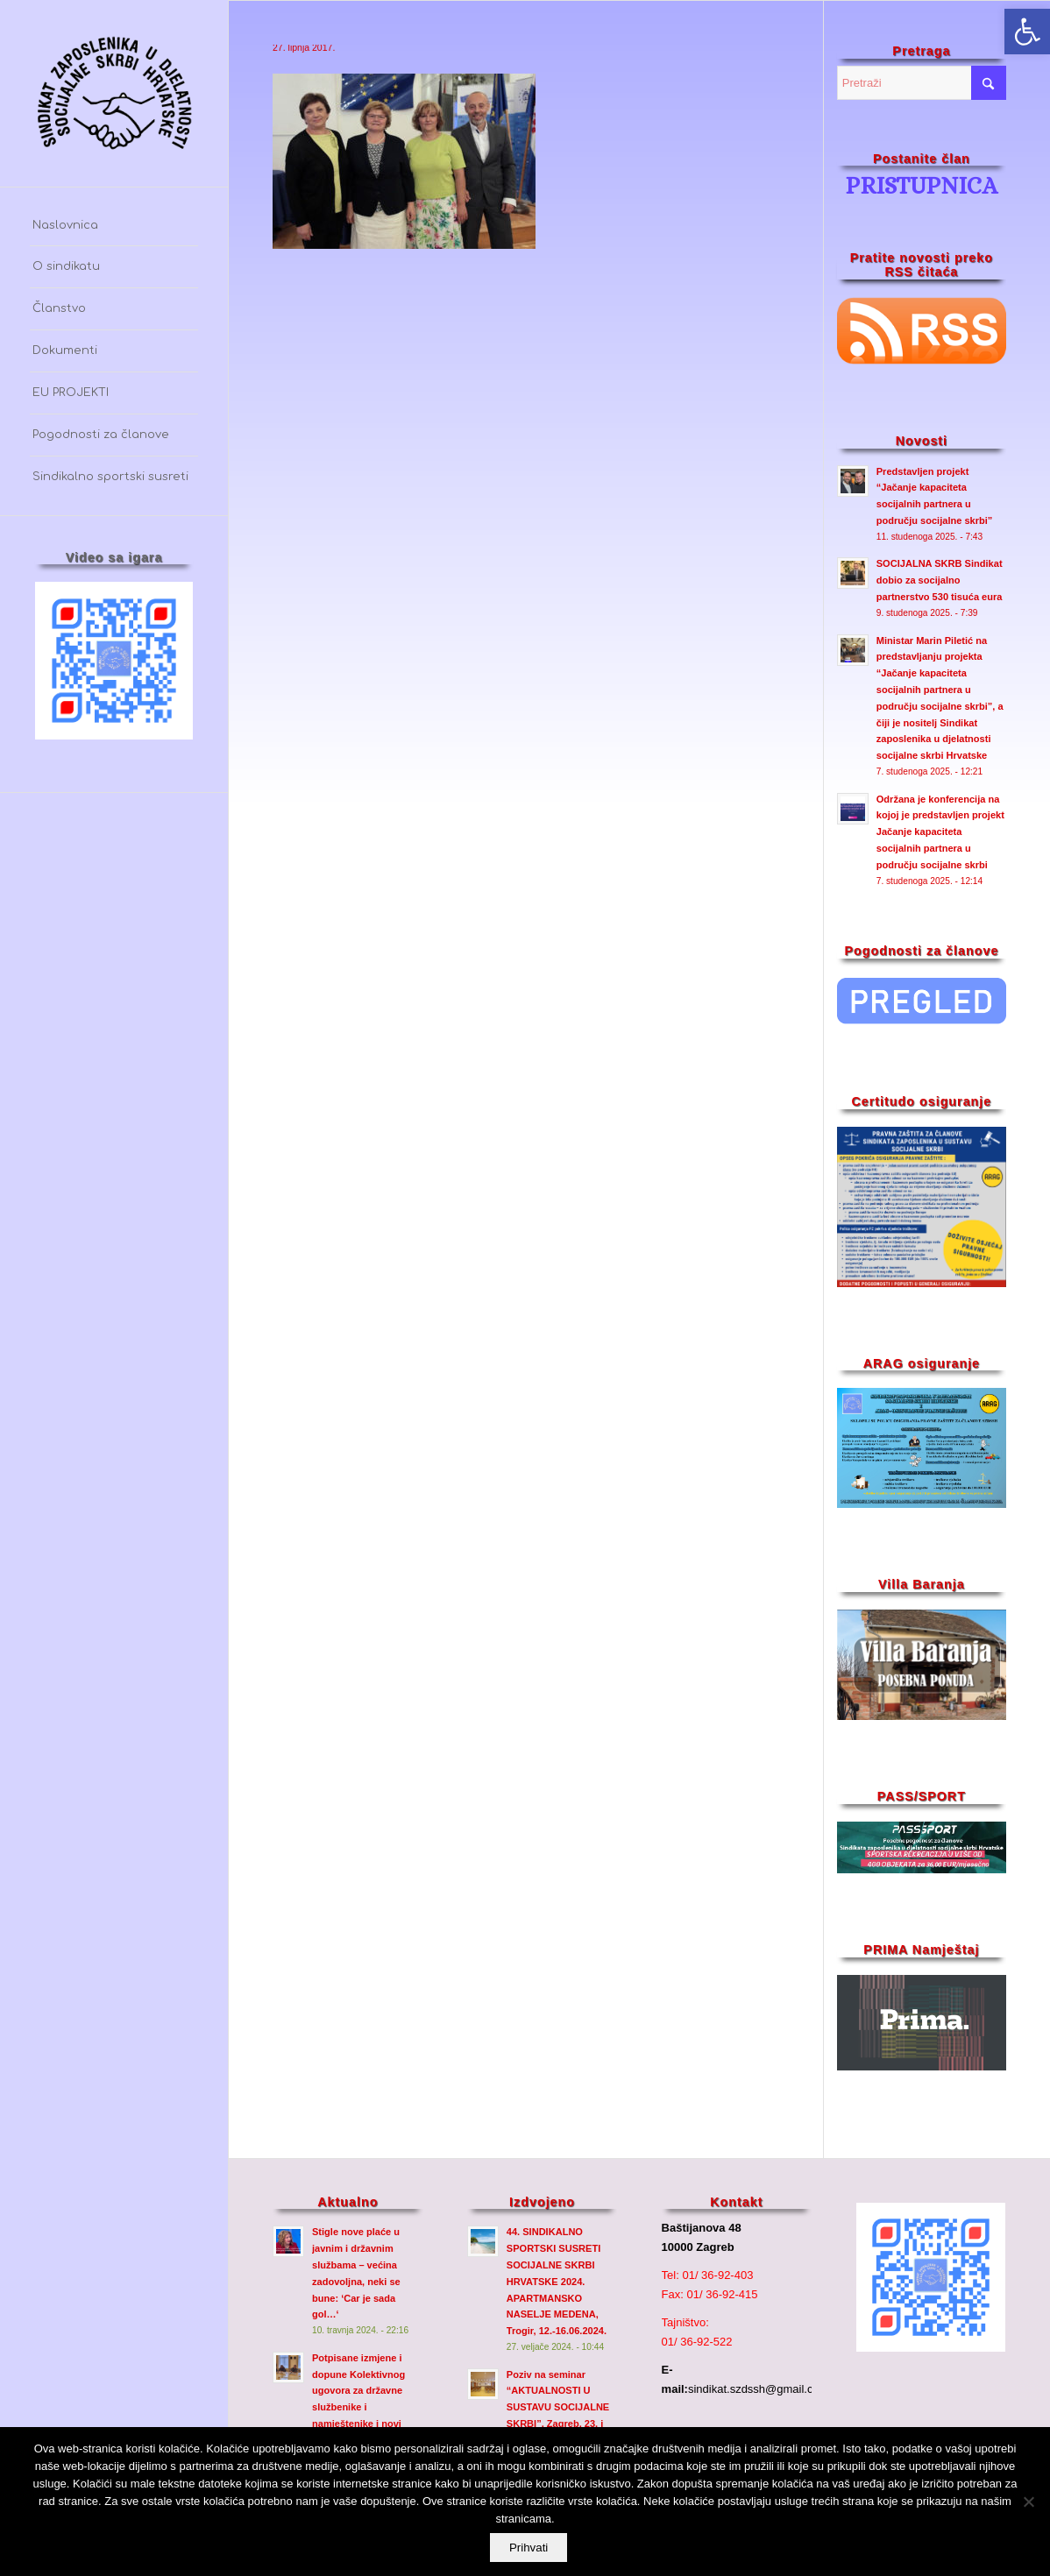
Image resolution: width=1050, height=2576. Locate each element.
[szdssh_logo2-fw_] (114, 93)
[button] (1027, 31)
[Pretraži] (921, 83)
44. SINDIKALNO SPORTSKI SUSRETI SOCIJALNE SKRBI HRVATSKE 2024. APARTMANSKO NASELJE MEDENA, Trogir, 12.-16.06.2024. (557, 2281)
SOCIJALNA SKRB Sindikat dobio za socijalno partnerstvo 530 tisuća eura (939, 580)
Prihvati (529, 2548)
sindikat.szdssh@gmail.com (758, 2389)
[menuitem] (114, 226)
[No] (1028, 2502)
